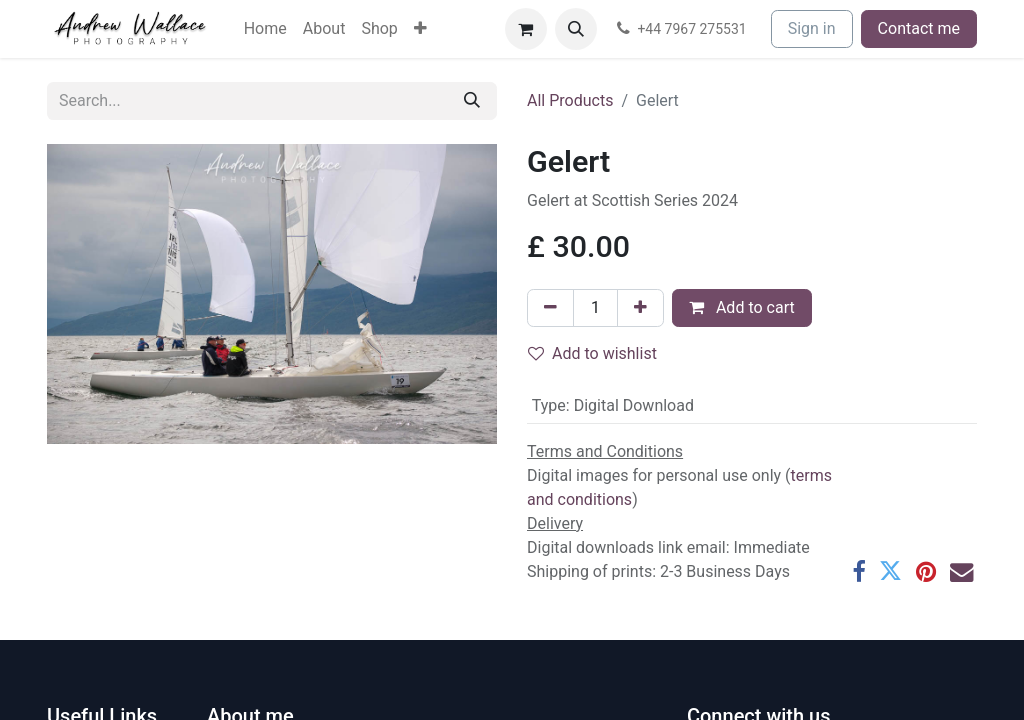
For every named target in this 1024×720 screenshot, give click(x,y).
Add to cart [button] (742, 307)
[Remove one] (550, 308)
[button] (576, 29)
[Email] (961, 571)
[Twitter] (890, 571)
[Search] (472, 101)
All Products (570, 100)
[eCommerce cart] (526, 29)
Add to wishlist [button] (592, 353)
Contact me (919, 28)
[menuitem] (265, 29)
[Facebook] (858, 571)
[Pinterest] (926, 571)
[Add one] (640, 308)
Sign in (812, 28)
